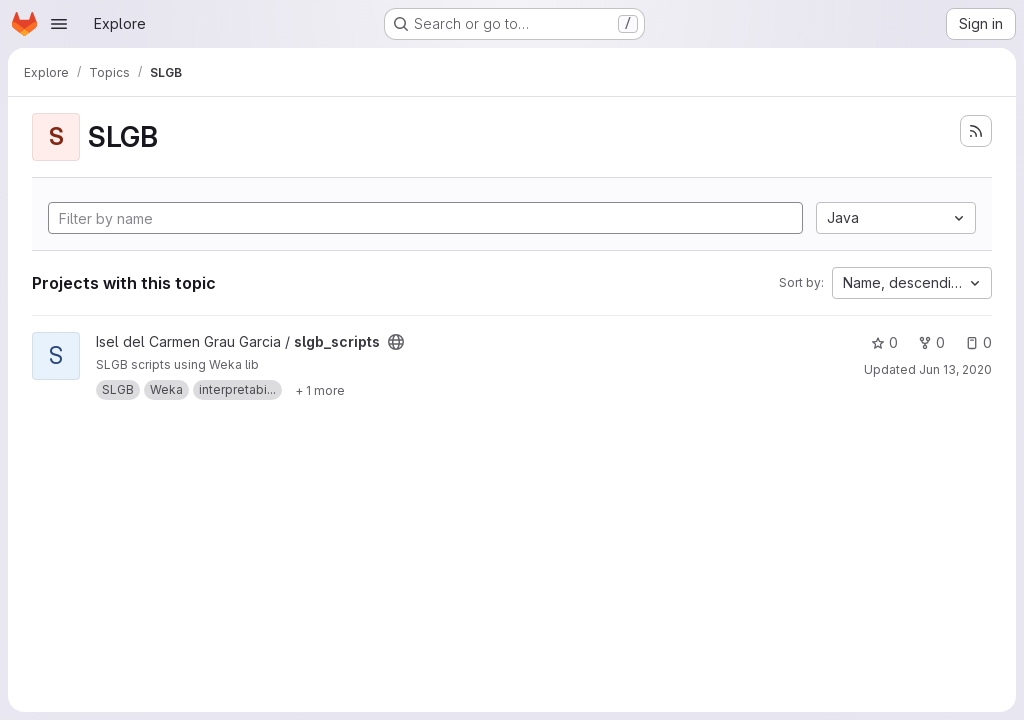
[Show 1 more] (320, 390)
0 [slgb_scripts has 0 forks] (931, 342)
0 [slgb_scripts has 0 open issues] (978, 342)
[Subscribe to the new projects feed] (976, 131)
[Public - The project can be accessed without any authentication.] (396, 342)
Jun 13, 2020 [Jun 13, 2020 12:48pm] (955, 369)
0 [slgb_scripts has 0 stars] (884, 342)
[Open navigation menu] (59, 24)
